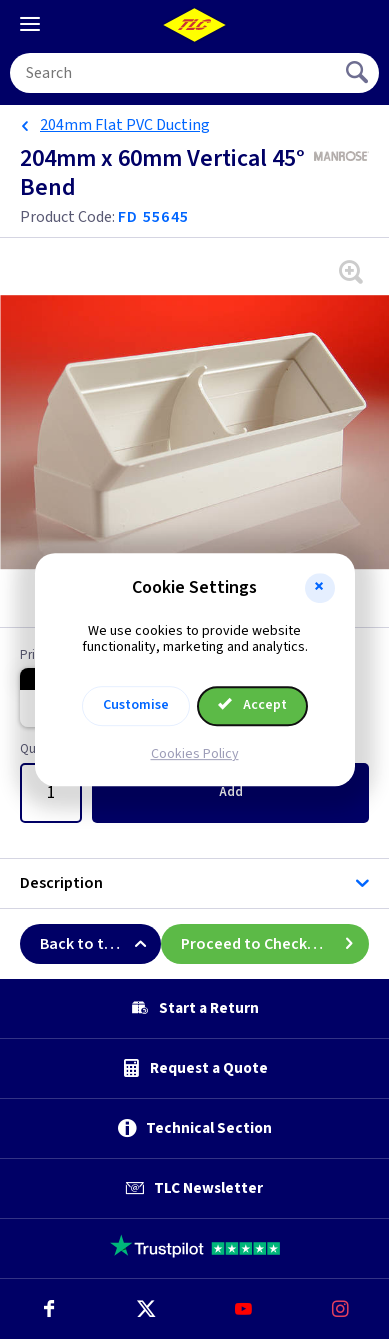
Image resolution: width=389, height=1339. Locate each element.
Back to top (100, 944)
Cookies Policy (195, 754)
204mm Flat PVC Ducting (125, 125)
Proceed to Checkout (275, 944)
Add (231, 792)
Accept (253, 705)
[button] (320, 588)
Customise (136, 705)
